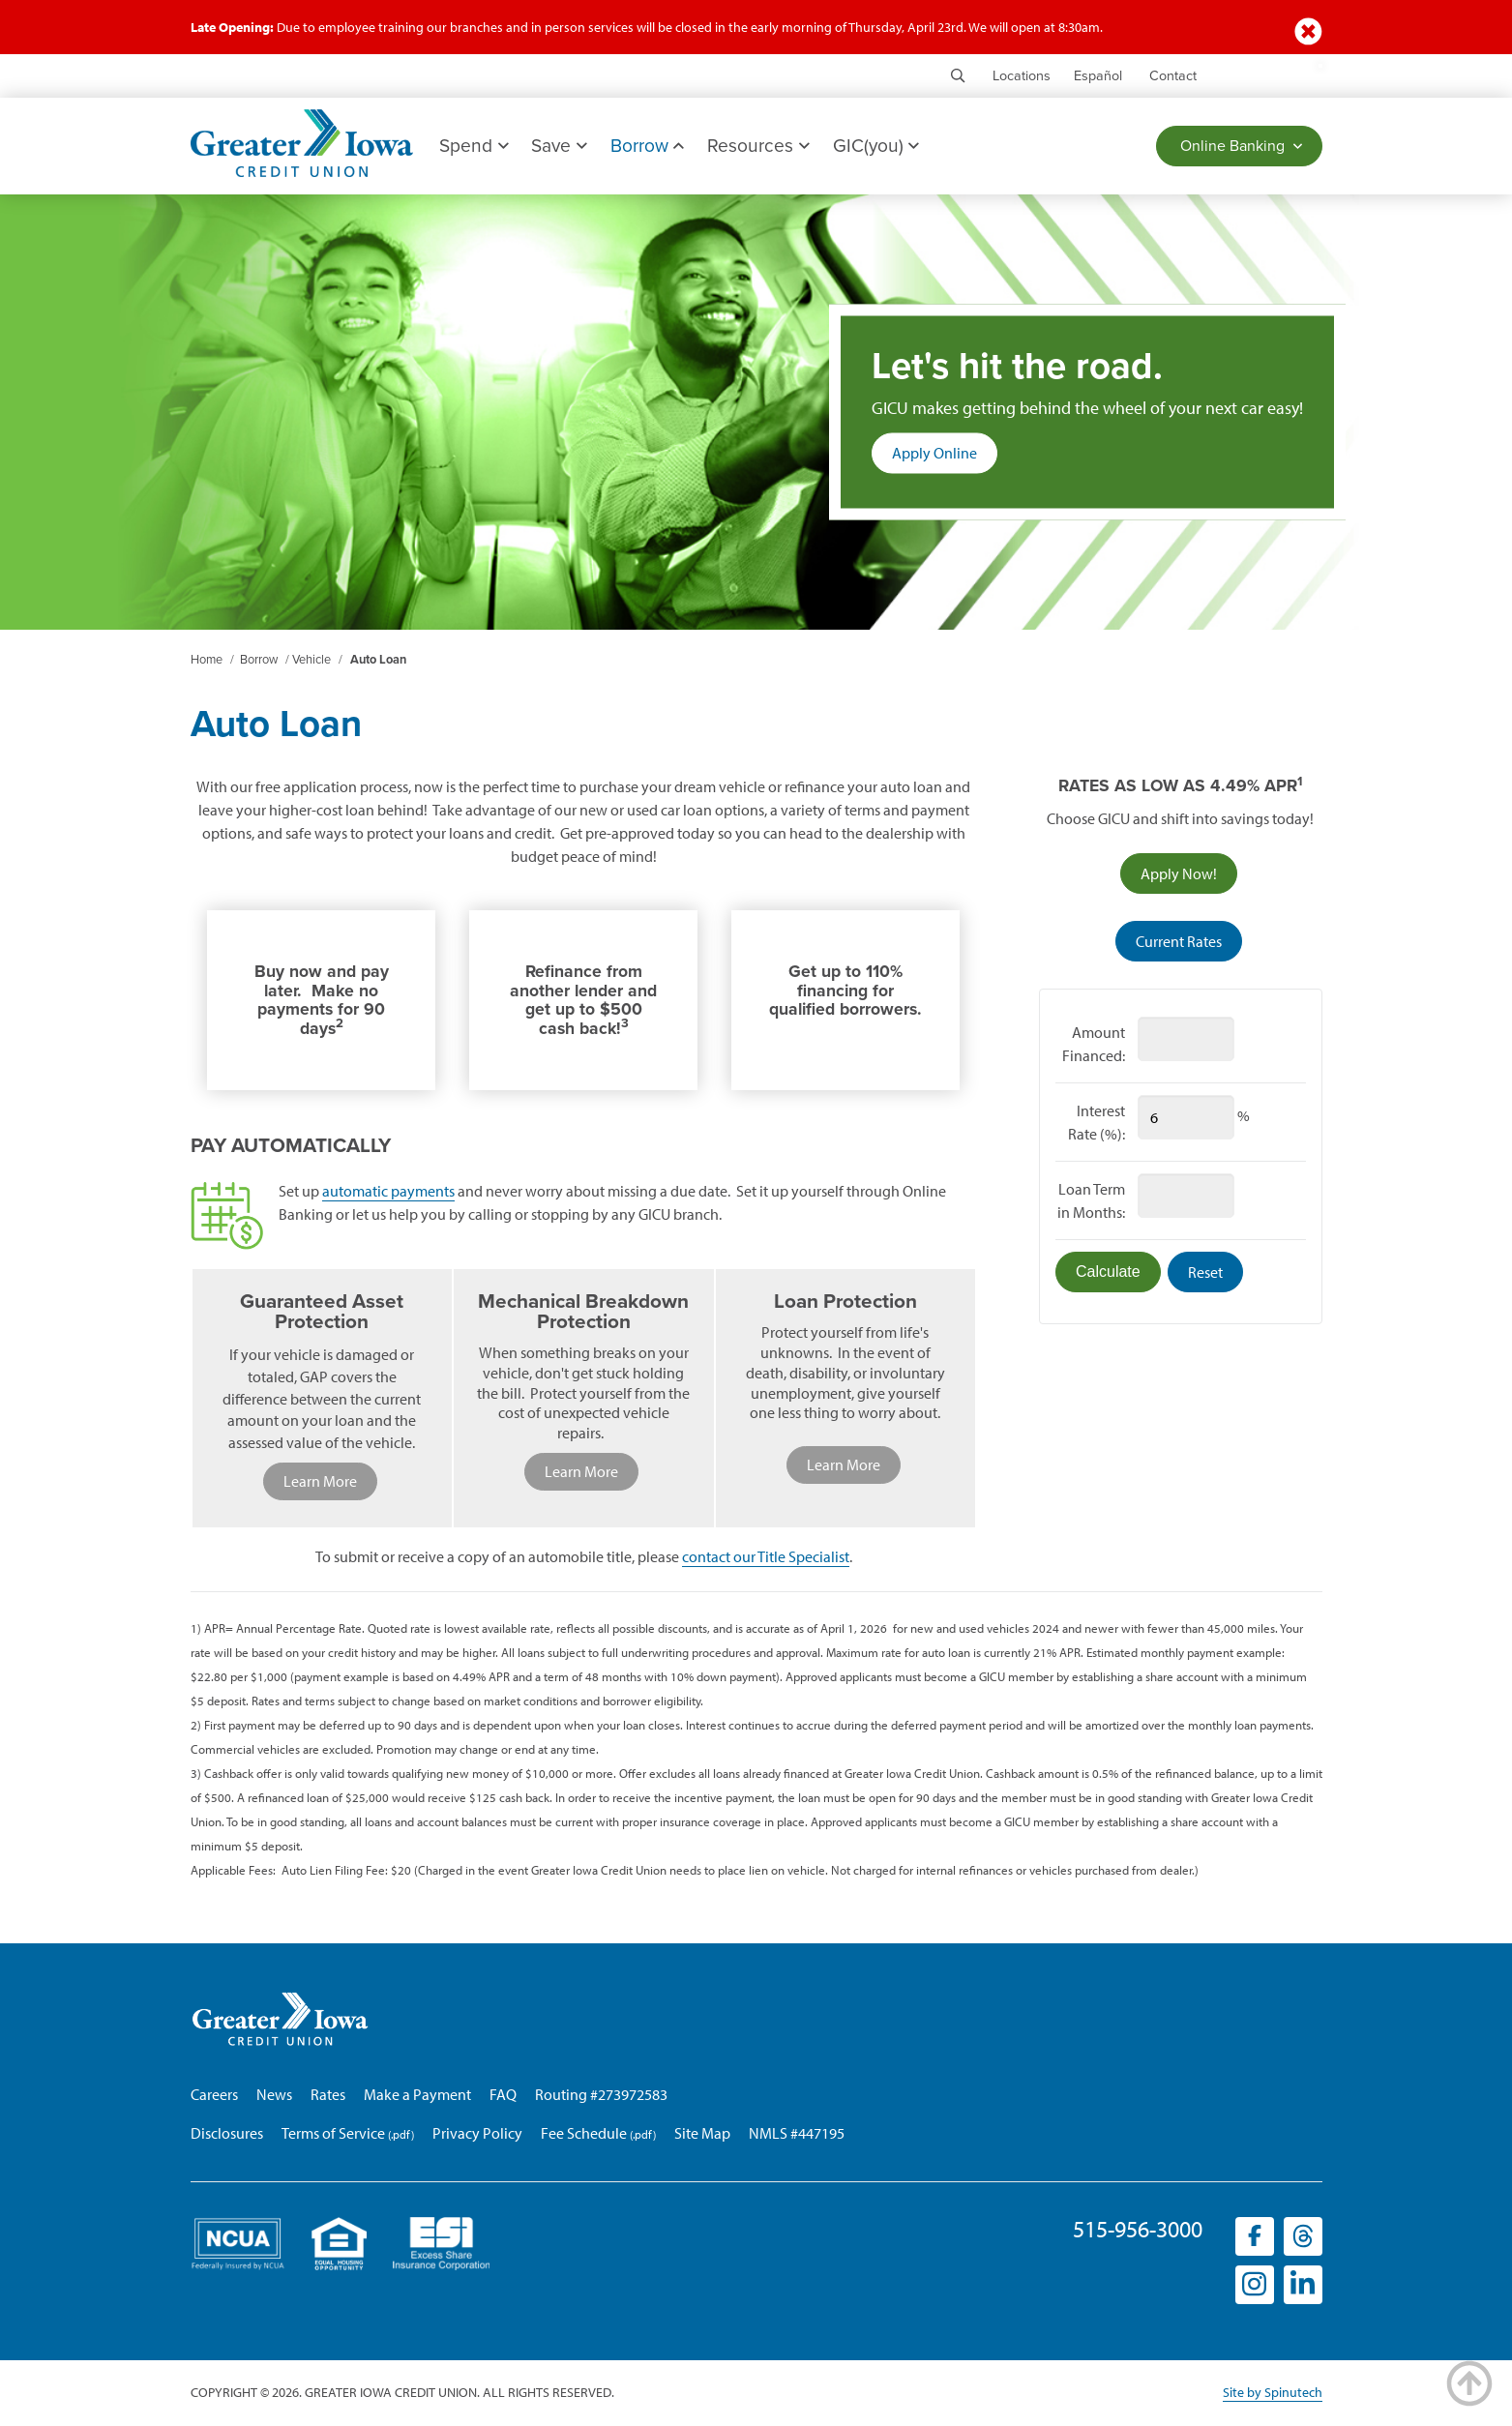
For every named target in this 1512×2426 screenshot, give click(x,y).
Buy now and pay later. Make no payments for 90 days (321, 1000)
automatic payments (388, 1191)
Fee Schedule (584, 2134)
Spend (474, 145)
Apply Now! (1189, 877)
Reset (1205, 1272)
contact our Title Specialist (765, 1557)
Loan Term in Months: (1091, 1200)
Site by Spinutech (1272, 2394)
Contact (1173, 76)
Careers (214, 2095)
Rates (328, 2095)
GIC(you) (876, 145)
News (274, 2095)
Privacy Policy (477, 2134)
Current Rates (1179, 941)
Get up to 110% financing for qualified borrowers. (845, 991)
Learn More (320, 1482)
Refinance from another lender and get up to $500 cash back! (583, 1000)
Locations (1022, 76)
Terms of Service (333, 2134)
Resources (759, 145)
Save (559, 145)
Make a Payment (417, 2095)
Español (1098, 76)
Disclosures (227, 2134)
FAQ (503, 2095)
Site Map (702, 2134)
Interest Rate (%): (1096, 1122)
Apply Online (944, 457)
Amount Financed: (1093, 1043)
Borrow (647, 145)
